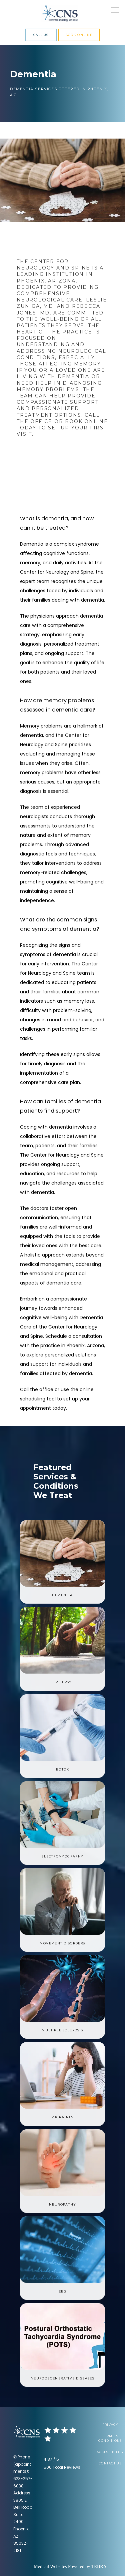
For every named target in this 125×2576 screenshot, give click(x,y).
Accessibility (110, 2452)
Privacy (110, 2424)
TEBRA (99, 2566)
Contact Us (110, 2463)
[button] (115, 10)
